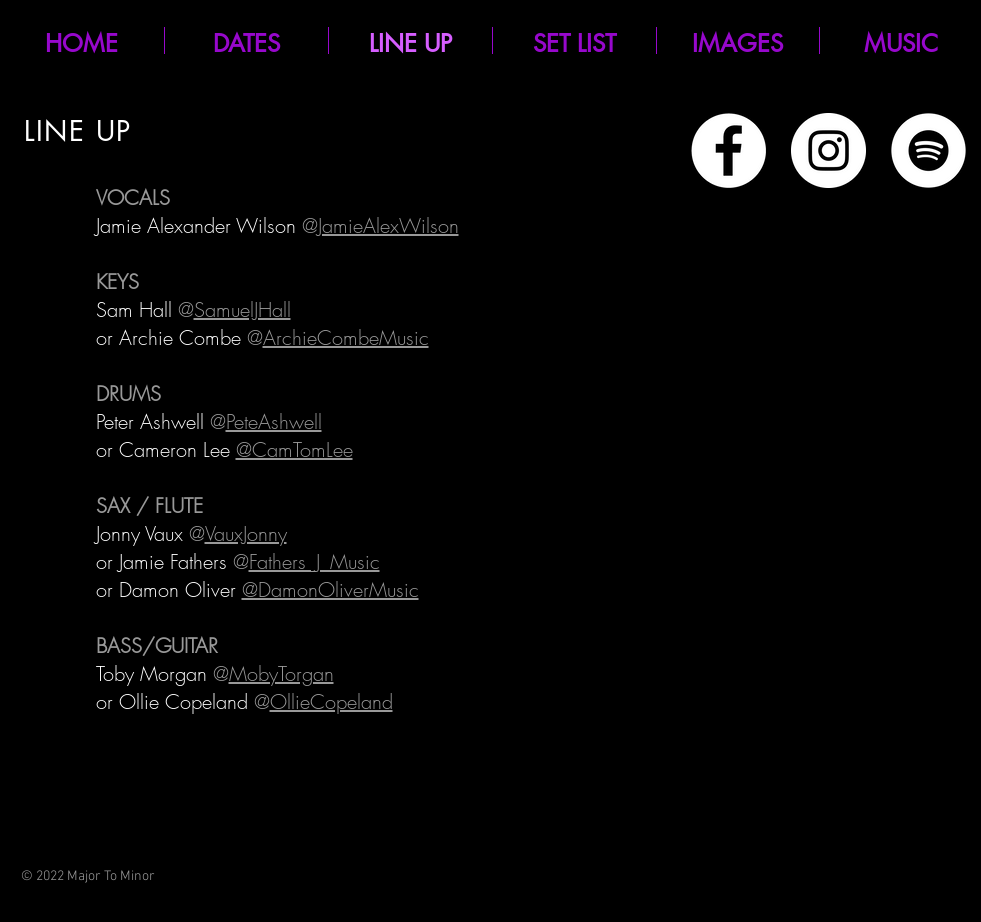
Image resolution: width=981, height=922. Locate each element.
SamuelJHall (242, 309)
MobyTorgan (281, 673)
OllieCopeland (331, 701)
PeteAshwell (274, 421)
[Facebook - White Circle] (728, 150)
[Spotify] (928, 150)
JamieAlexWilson (388, 225)
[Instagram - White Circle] (828, 150)
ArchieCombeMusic (346, 337)
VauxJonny (246, 533)
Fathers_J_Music (314, 561)
